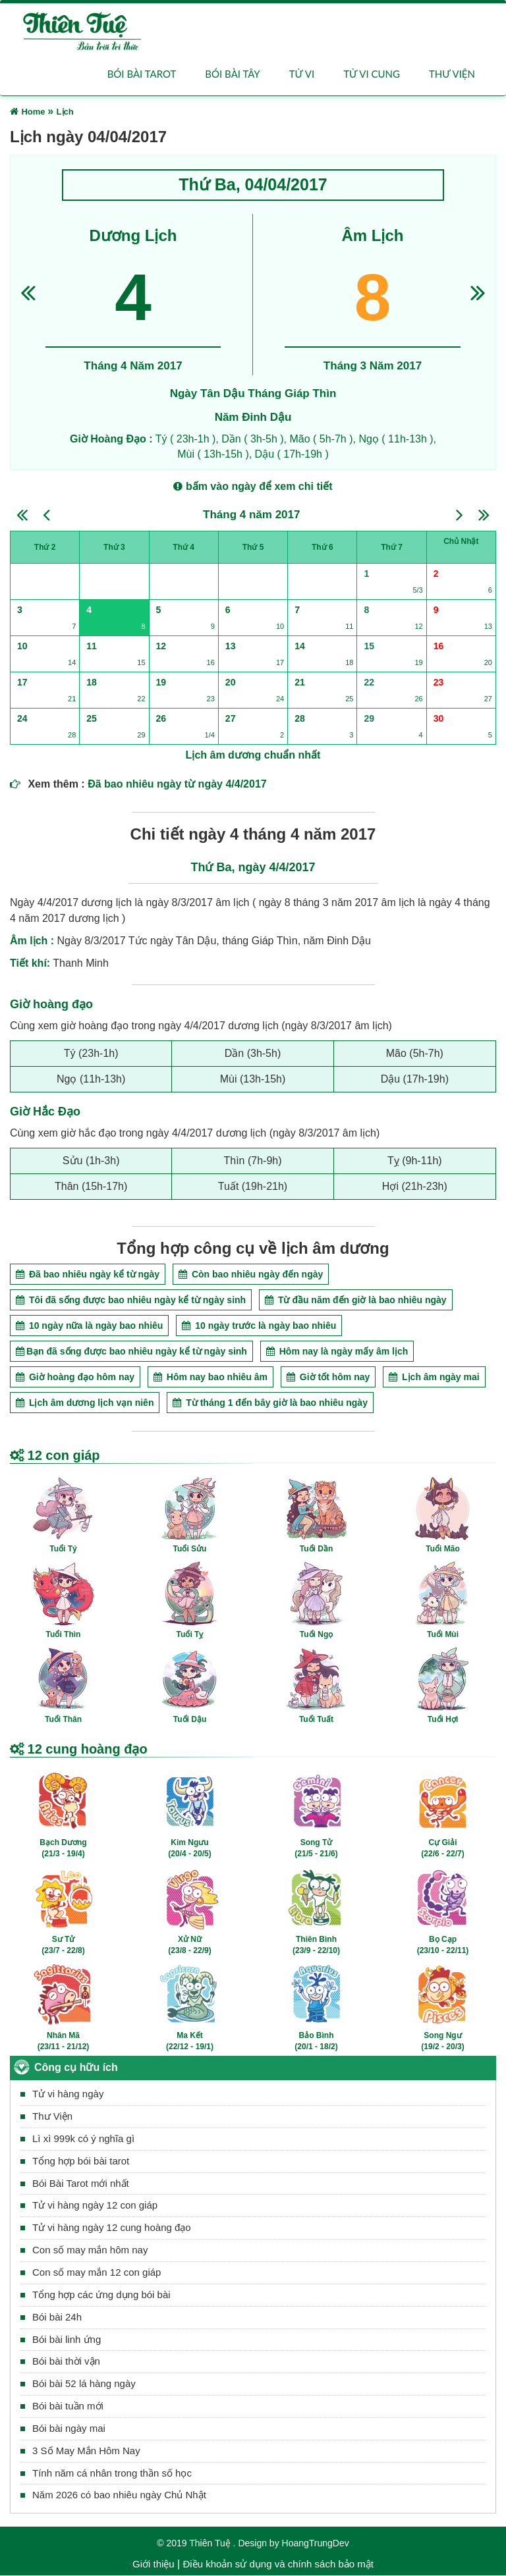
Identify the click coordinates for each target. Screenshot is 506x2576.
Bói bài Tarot (142, 74)
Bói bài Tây (232, 74)
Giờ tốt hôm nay (328, 1377)
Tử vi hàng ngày (67, 2094)
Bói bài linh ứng (66, 2339)
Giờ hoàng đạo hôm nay (75, 1377)
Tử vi (301, 74)
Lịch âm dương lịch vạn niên (85, 1402)
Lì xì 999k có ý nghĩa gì (83, 2138)
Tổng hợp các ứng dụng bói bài (101, 2294)
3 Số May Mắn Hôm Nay (86, 2450)
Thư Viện (52, 2116)
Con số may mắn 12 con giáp (96, 2272)
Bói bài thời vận (66, 2361)
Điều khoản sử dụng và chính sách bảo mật (278, 2564)
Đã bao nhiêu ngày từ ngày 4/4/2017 (177, 784)
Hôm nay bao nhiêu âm (210, 1377)
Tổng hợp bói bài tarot (80, 2160)
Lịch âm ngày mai (434, 1377)
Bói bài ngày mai (68, 2428)
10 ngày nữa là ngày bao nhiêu (89, 1325)
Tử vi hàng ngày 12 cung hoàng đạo (111, 2228)
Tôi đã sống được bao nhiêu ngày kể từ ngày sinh (131, 1300)
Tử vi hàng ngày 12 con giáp (94, 2205)
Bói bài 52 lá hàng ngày (84, 2384)
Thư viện (452, 74)
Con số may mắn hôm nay (90, 2250)
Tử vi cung (371, 74)
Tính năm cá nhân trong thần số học (112, 2473)
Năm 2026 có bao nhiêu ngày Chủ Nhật (119, 2495)
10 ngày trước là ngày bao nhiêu (259, 1325)
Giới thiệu (153, 2564)
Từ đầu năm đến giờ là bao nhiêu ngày (356, 1300)
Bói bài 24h (57, 2316)
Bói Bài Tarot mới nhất (80, 2183)
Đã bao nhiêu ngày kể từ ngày (87, 1274)
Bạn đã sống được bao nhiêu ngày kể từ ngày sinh (131, 1351)
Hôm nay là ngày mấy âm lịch (337, 1351)
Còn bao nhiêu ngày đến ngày (251, 1274)
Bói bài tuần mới (67, 2406)
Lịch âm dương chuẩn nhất (253, 755)
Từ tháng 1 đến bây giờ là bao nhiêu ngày (270, 1402)
